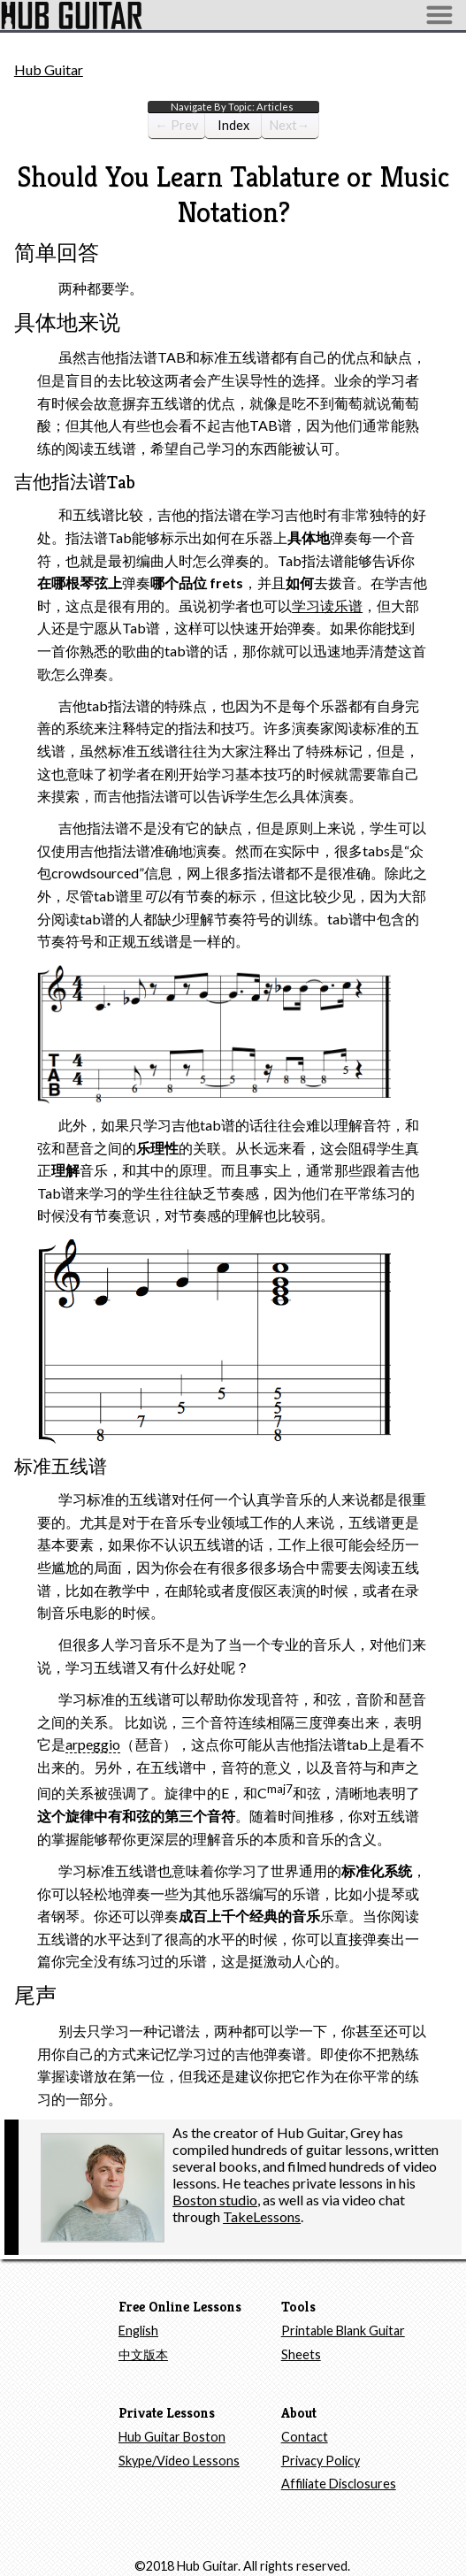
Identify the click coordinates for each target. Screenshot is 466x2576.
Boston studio (214, 2199)
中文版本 (143, 2354)
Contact (304, 2436)
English (138, 2330)
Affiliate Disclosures (338, 2483)
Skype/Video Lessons (179, 2460)
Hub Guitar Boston (171, 2436)
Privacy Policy (320, 2460)
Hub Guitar (48, 69)
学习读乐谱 (327, 605)
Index (240, 128)
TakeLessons (262, 2216)
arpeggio (92, 1744)
